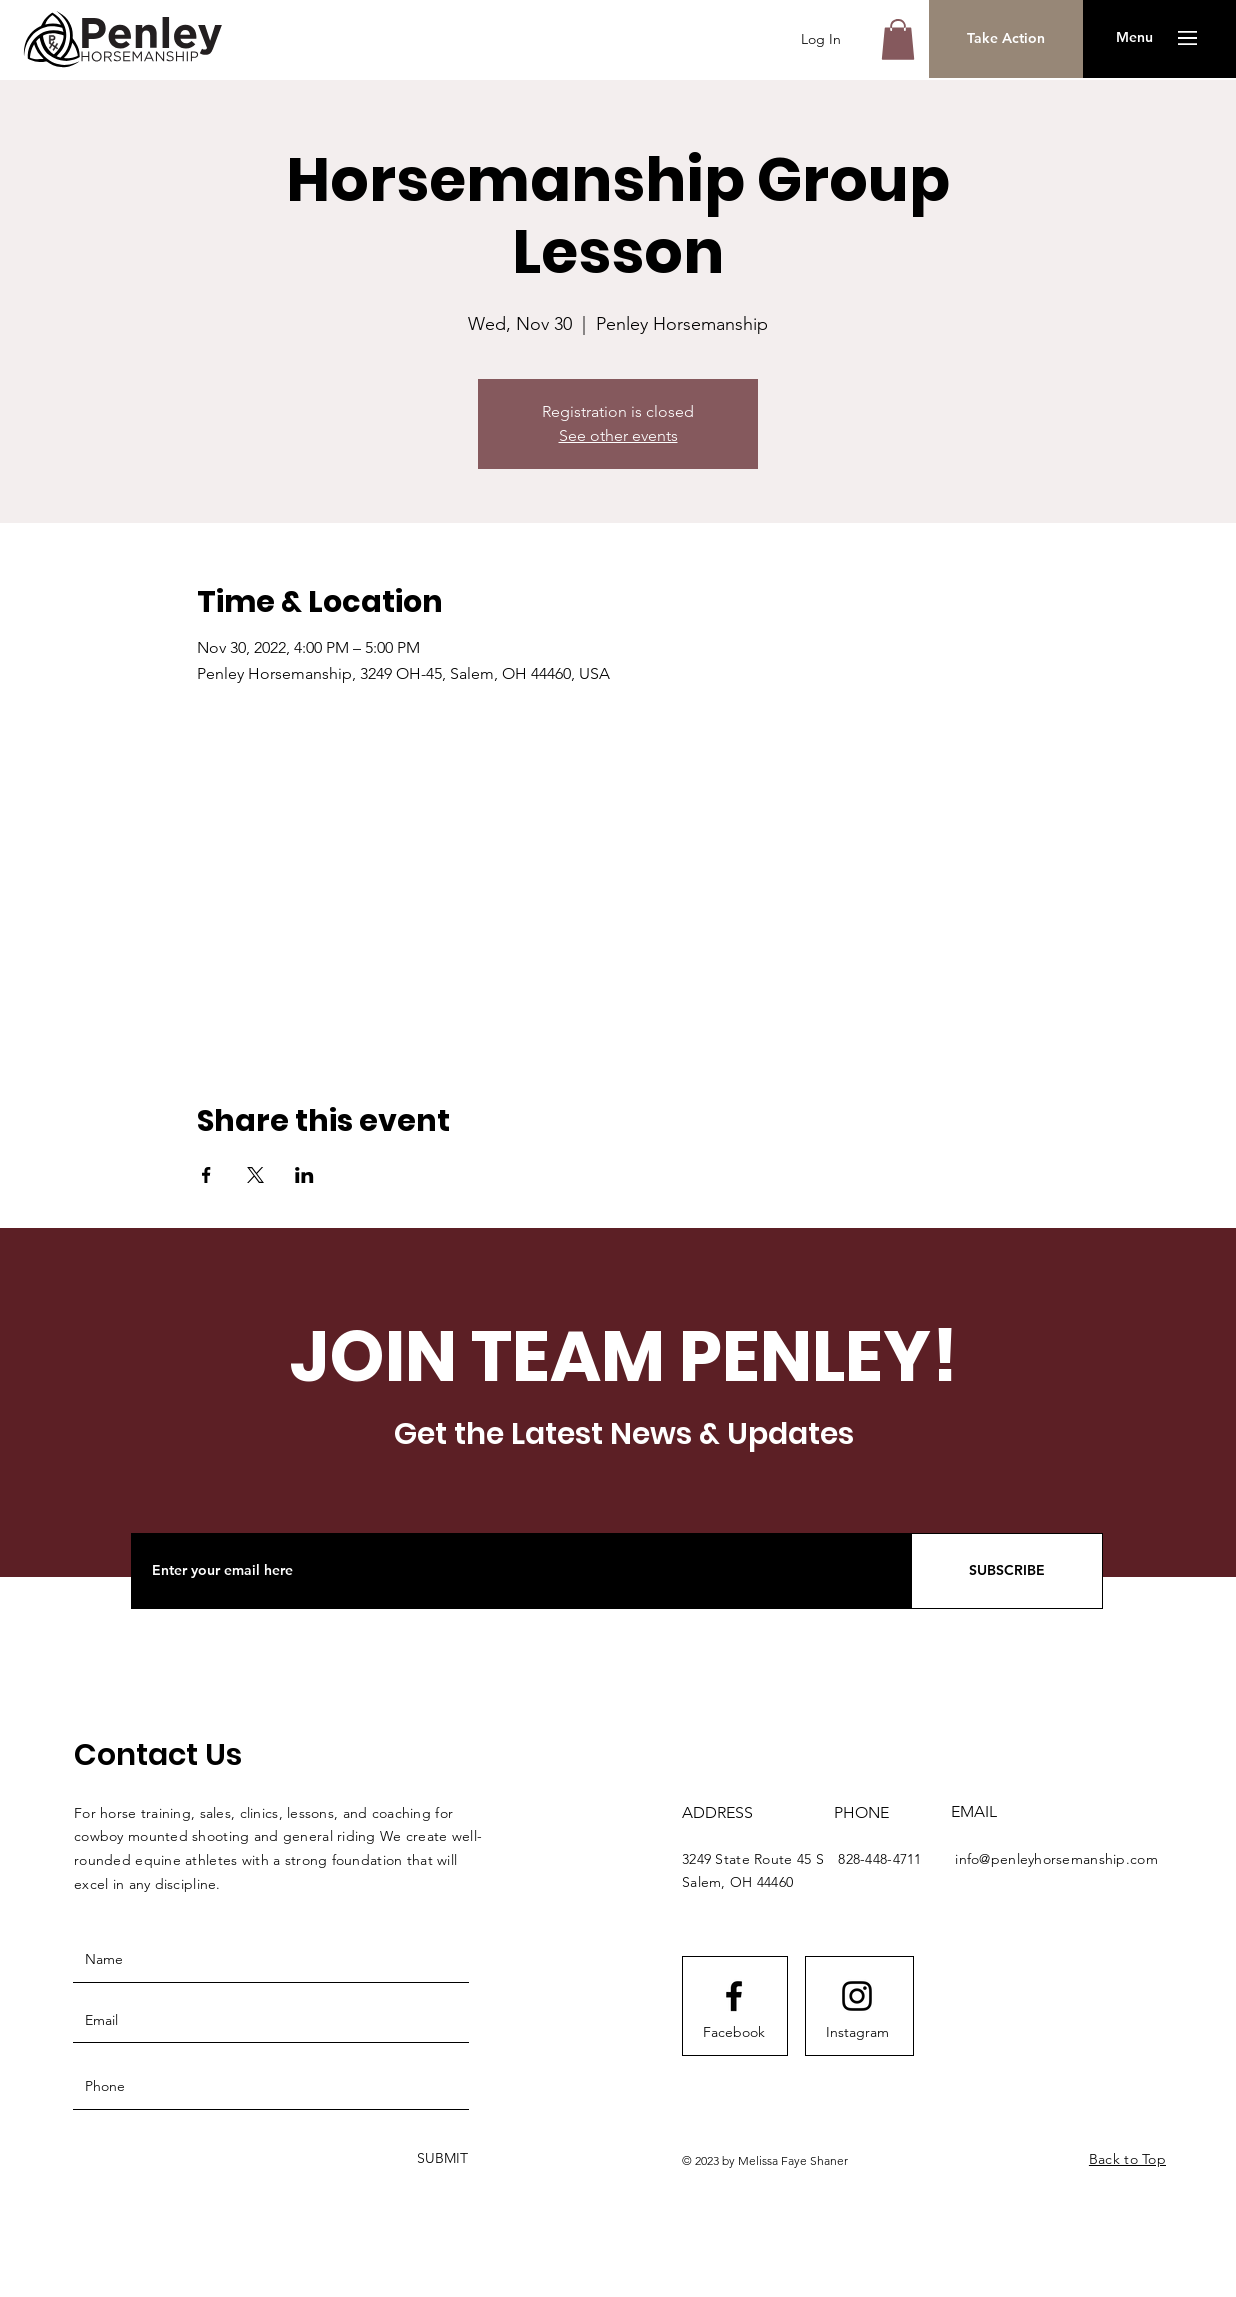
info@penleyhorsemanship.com (1056, 1859)
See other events (618, 435)
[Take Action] (1006, 39)
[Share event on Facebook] (206, 1175)
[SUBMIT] (440, 2159)
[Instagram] (857, 2033)
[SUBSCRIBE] (1007, 1571)
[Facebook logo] (734, 1996)
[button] (898, 39)
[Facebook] (734, 2033)
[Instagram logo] (857, 1996)
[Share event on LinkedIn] (304, 1175)
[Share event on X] (255, 1175)
